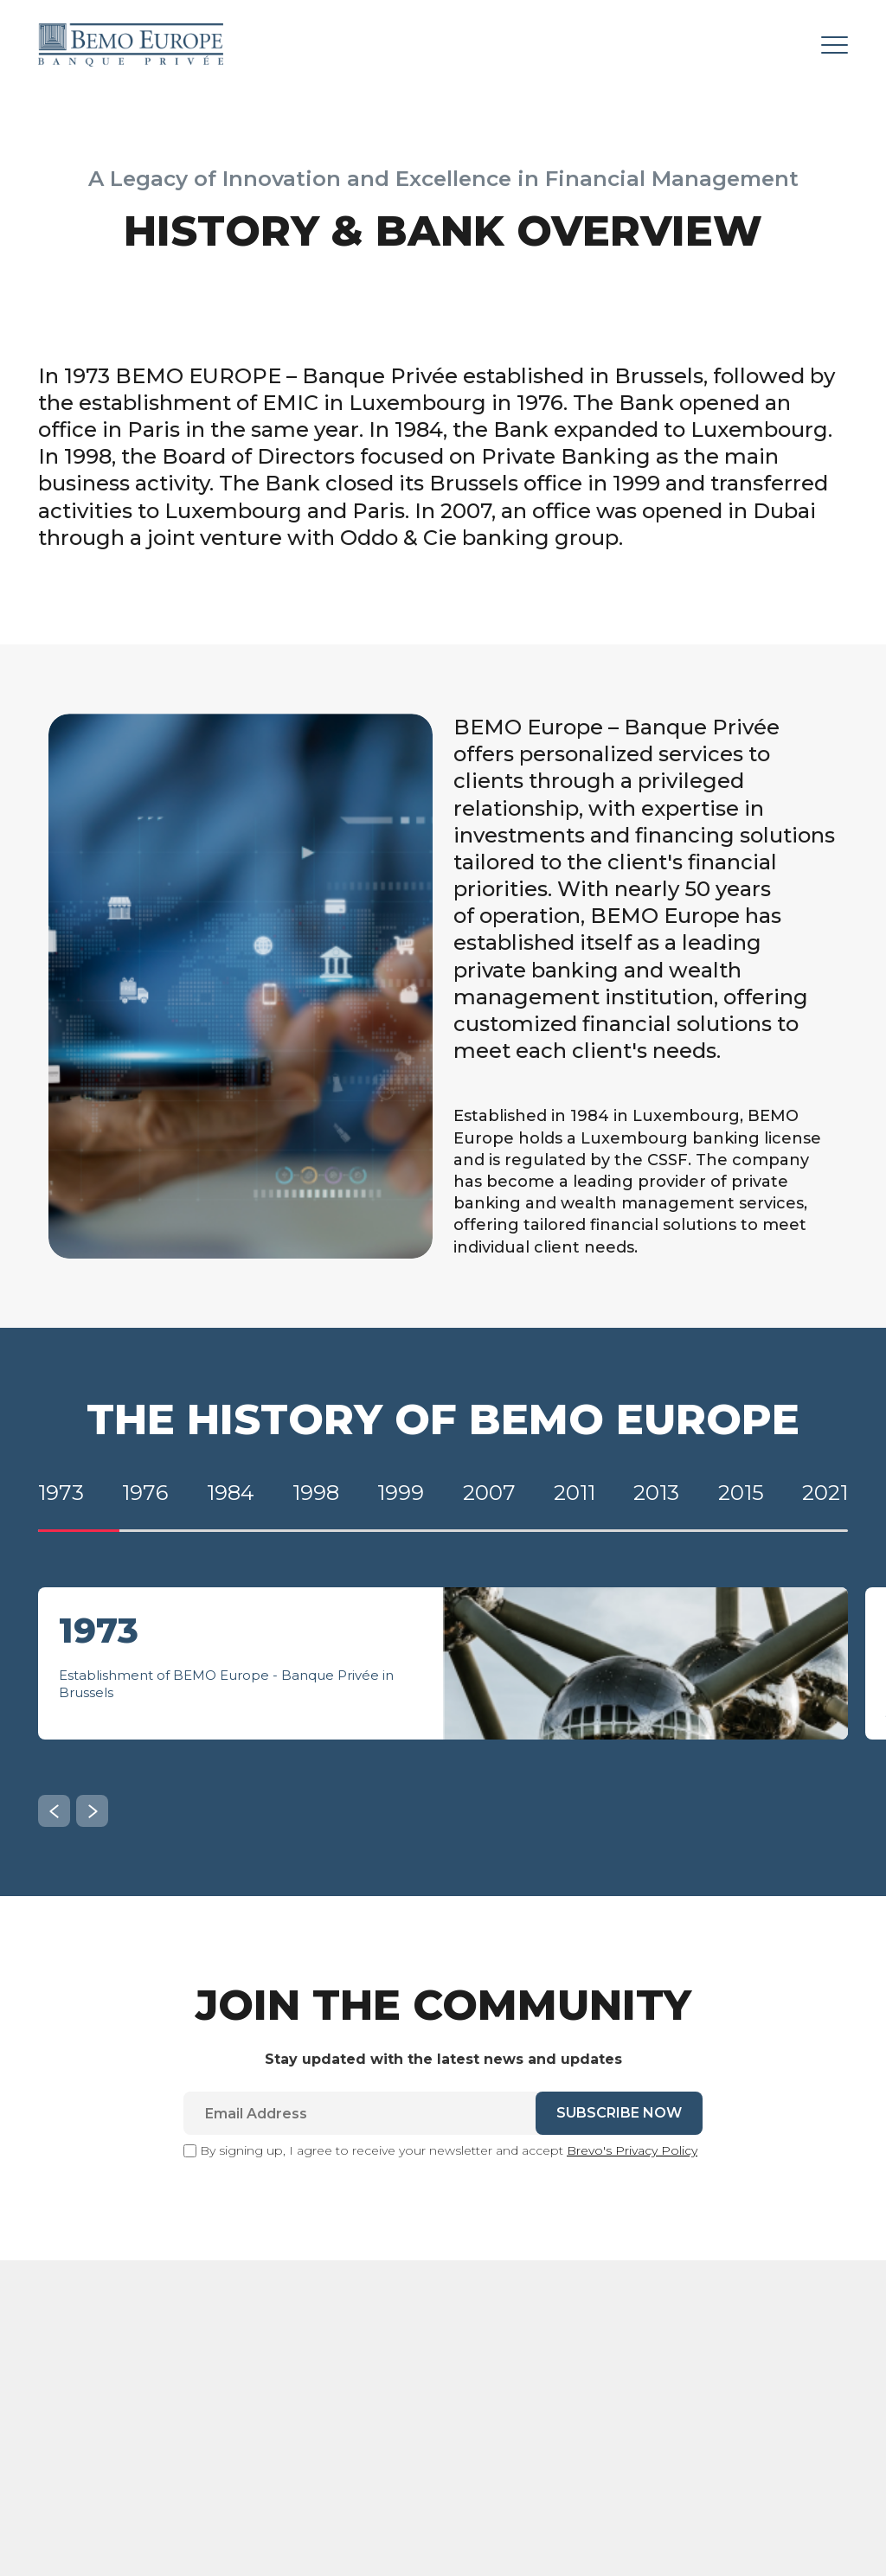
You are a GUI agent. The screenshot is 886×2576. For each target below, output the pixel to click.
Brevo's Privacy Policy (632, 2161)
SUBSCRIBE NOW (619, 2124)
